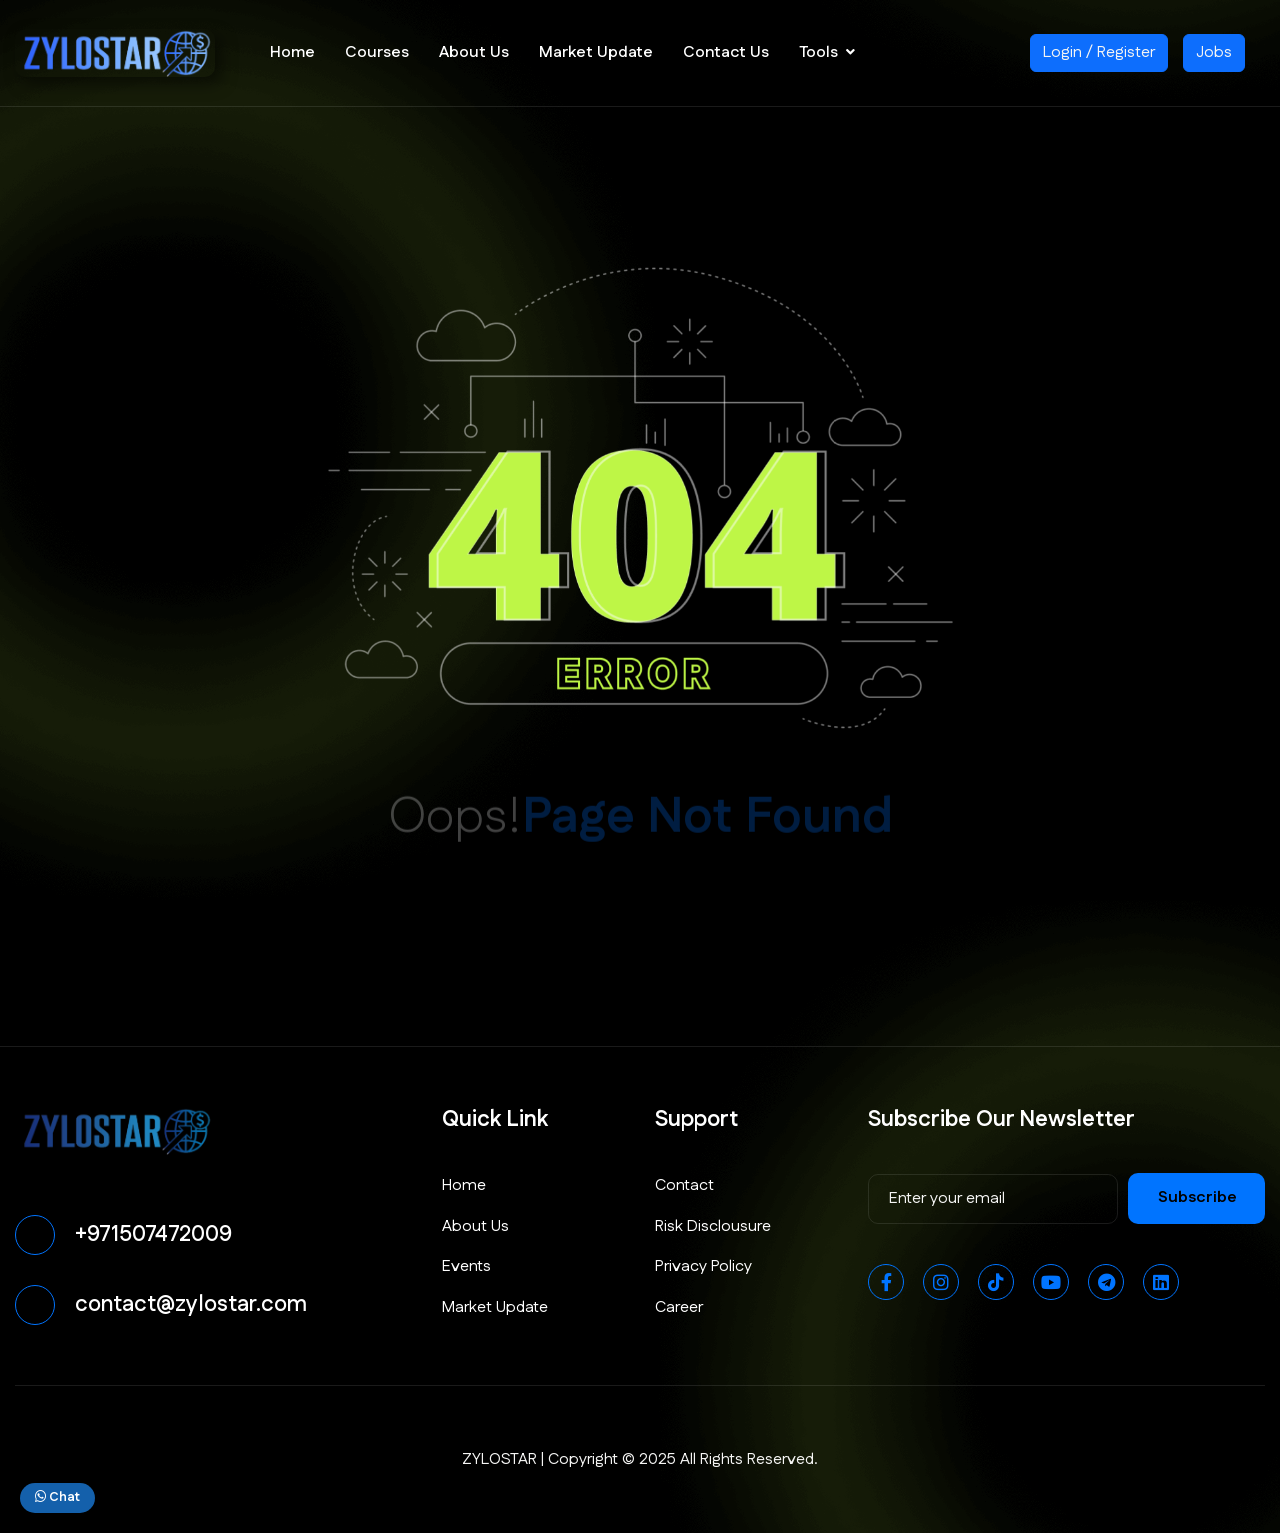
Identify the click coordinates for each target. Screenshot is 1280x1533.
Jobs (1214, 52)
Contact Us (726, 52)
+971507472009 (153, 1234)
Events (466, 1266)
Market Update (596, 52)
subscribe (1197, 1197)
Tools (818, 52)
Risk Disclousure (713, 1226)
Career (679, 1307)
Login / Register (1099, 52)
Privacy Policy (703, 1266)
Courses (377, 52)
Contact (684, 1185)
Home (292, 52)
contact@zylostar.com (191, 1304)
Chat (57, 1497)
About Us (474, 52)
